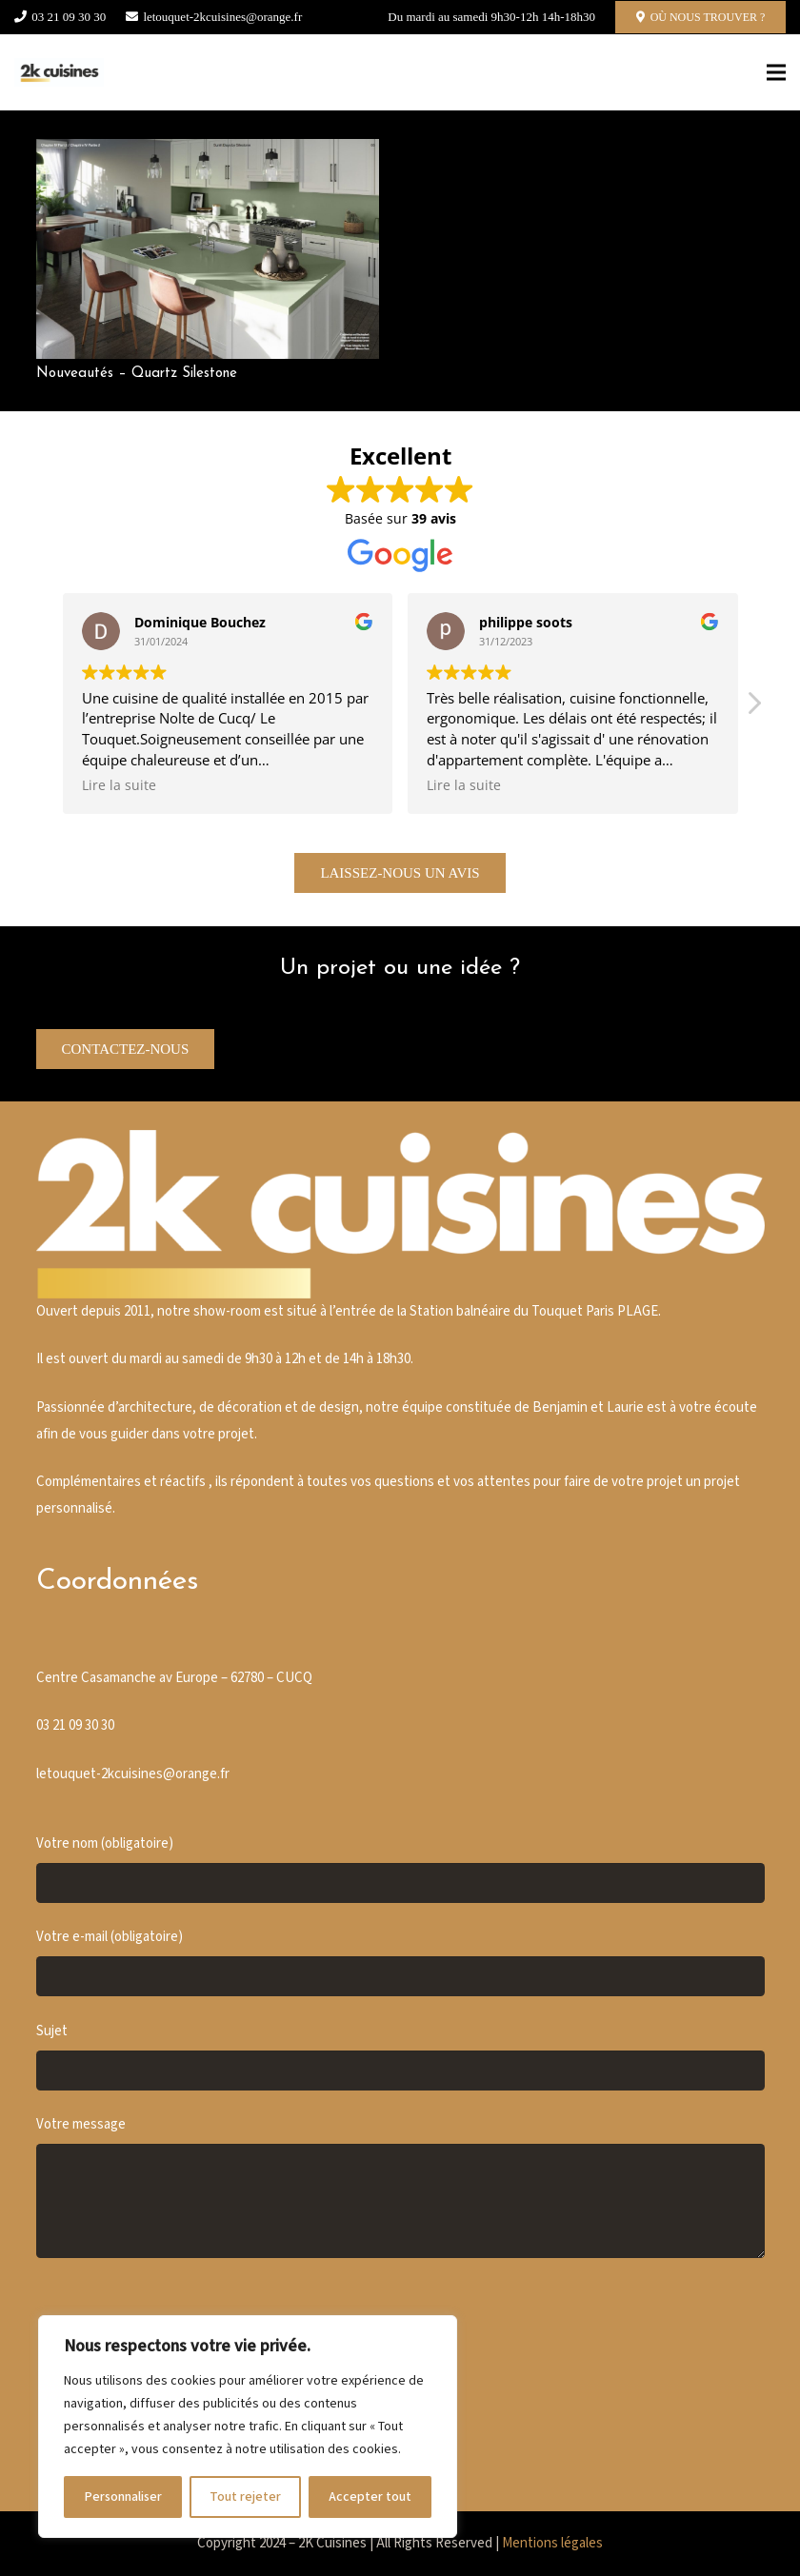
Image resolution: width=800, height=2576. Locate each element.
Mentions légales (552, 2543)
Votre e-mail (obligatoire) (400, 1962)
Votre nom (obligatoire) (400, 1868)
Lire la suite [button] (119, 785)
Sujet (400, 2056)
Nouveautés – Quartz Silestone (136, 374)
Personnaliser (123, 2497)
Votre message (400, 2186)
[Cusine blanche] (59, 72)
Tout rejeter (245, 2497)
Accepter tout (370, 2497)
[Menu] (776, 72)
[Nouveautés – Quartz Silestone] (207, 152)
